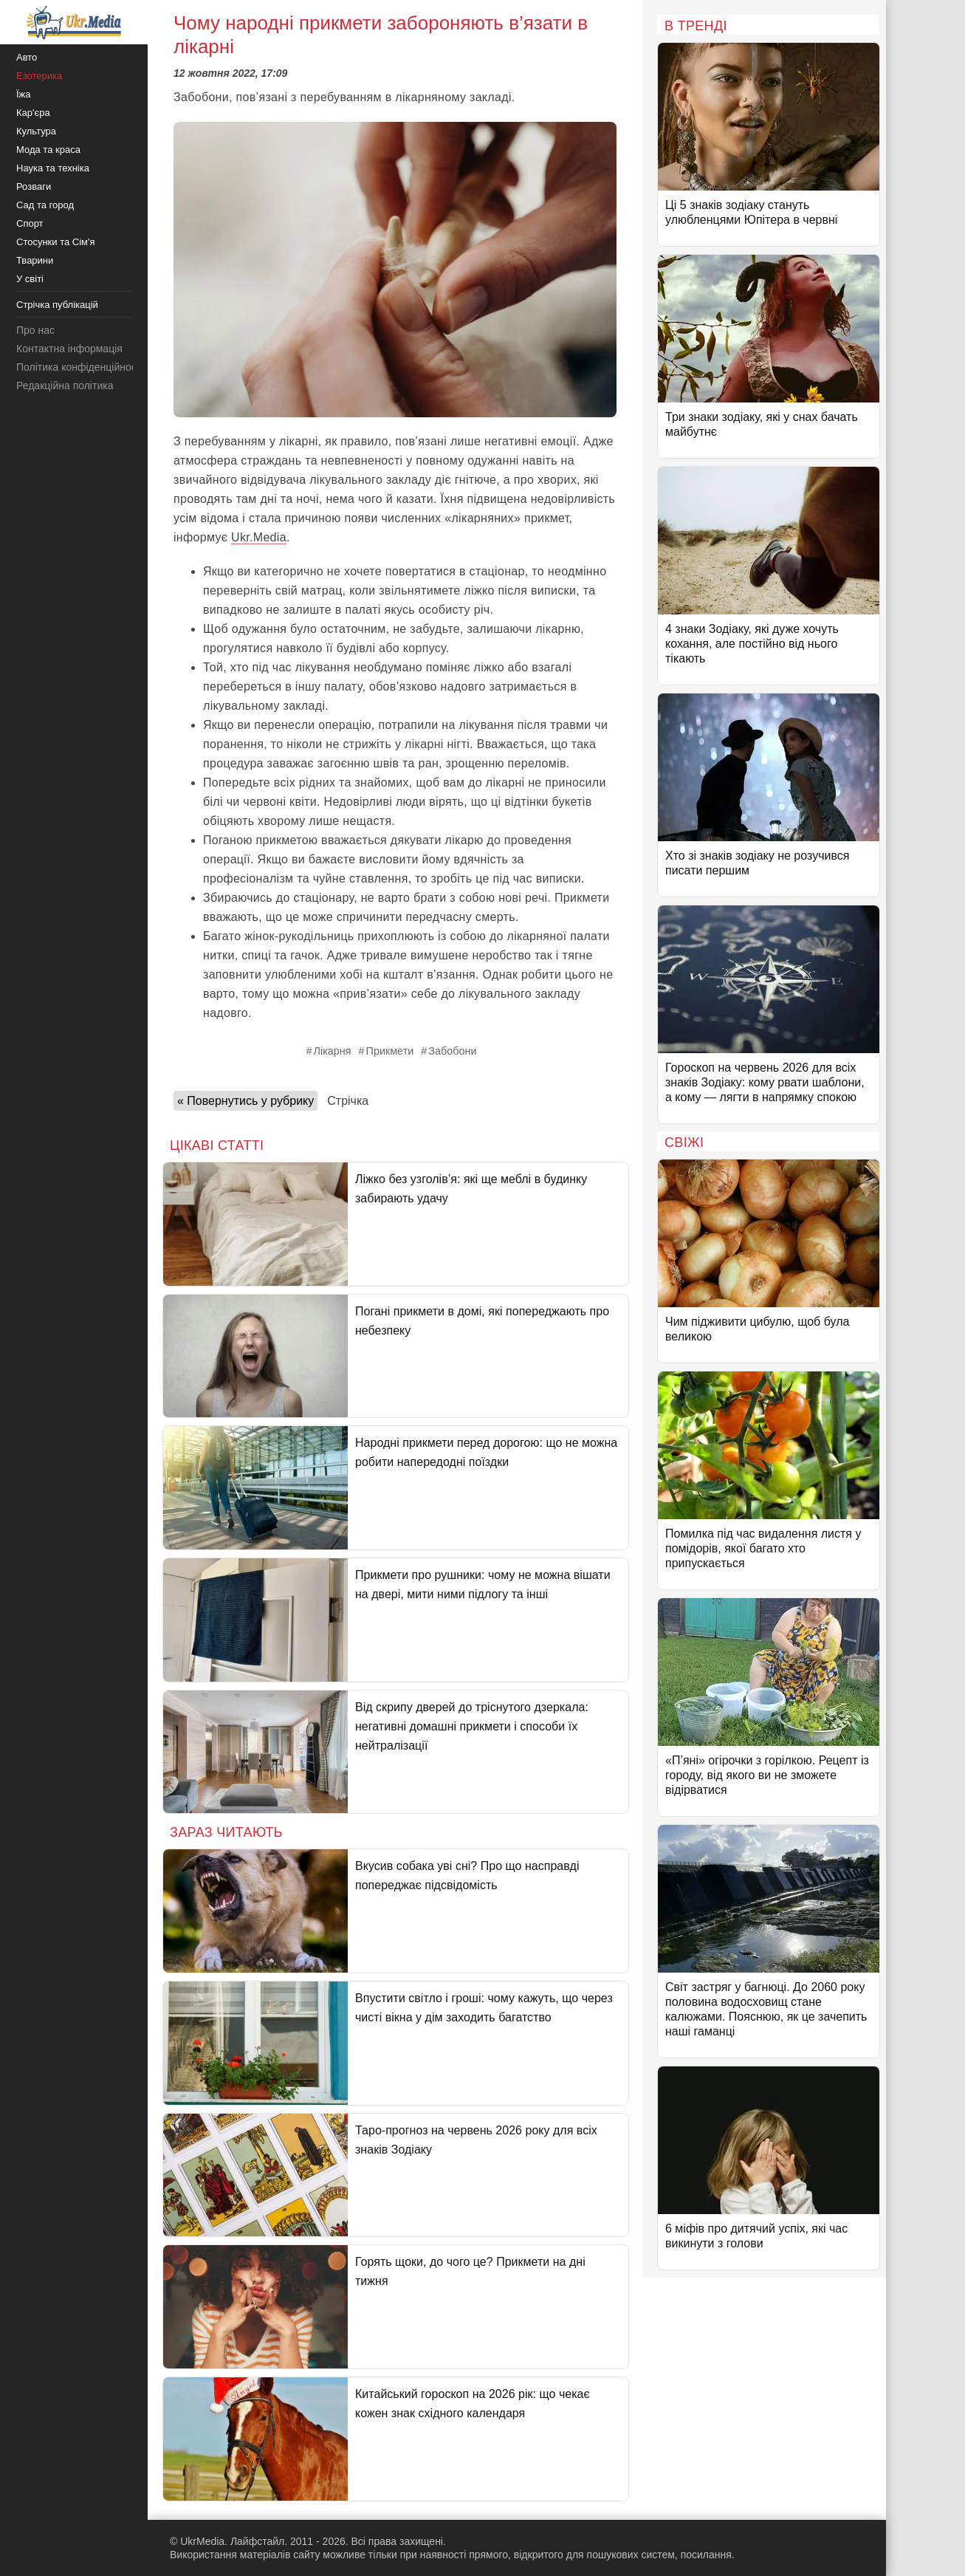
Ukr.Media (258, 537)
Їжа (23, 94)
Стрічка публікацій (57, 304)
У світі (30, 278)
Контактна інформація (69, 348)
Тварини (34, 260)
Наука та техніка (52, 168)
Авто (26, 57)
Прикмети (390, 1051)
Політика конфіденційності (79, 367)
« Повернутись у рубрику (245, 1101)
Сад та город (45, 204)
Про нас (35, 330)
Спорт (30, 223)
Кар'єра (33, 112)
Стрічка (347, 1101)
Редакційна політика (64, 385)
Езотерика (39, 75)
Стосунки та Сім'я (55, 241)
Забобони (452, 1051)
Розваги (33, 186)
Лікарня (332, 1051)
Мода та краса (48, 149)
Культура (36, 131)
